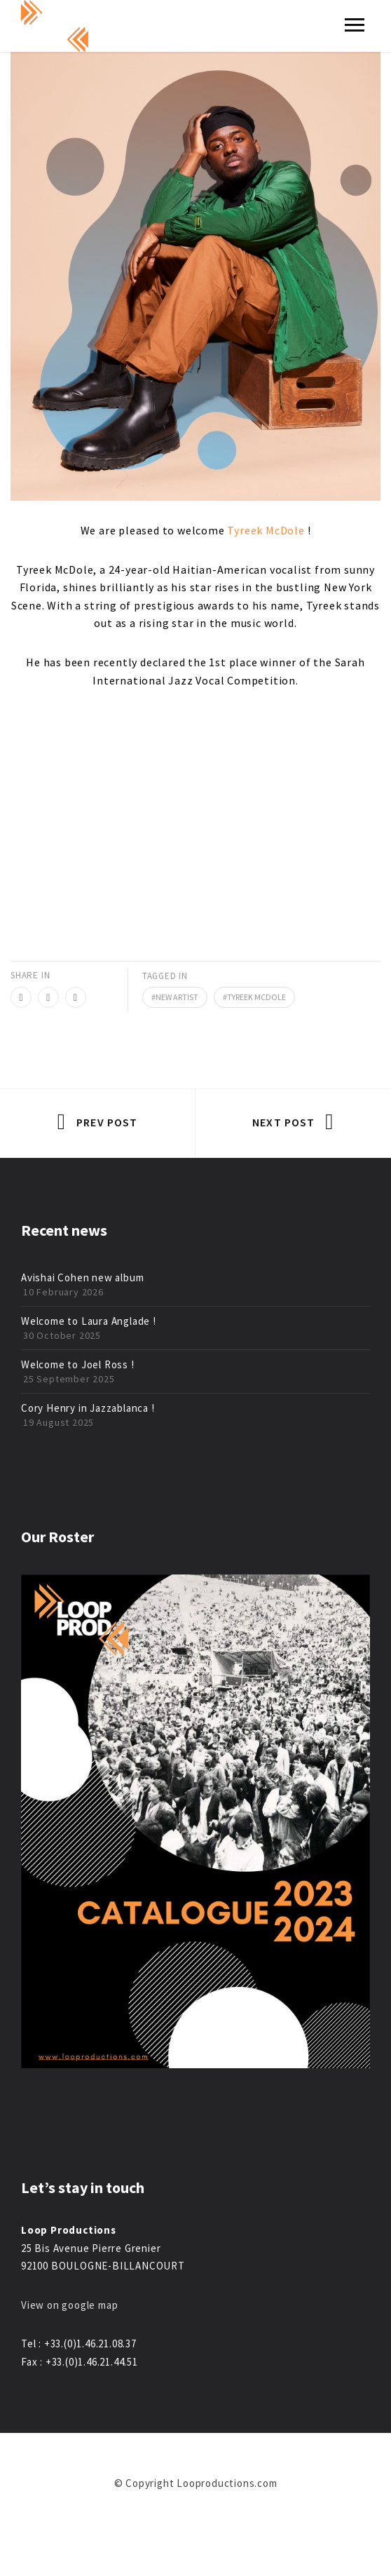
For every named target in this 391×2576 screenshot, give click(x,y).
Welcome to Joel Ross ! (78, 1364)
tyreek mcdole (256, 997)
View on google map (69, 2305)
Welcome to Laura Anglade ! (88, 1321)
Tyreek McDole (265, 530)
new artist (177, 997)
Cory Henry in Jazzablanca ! (88, 1408)
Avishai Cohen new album (82, 1277)
